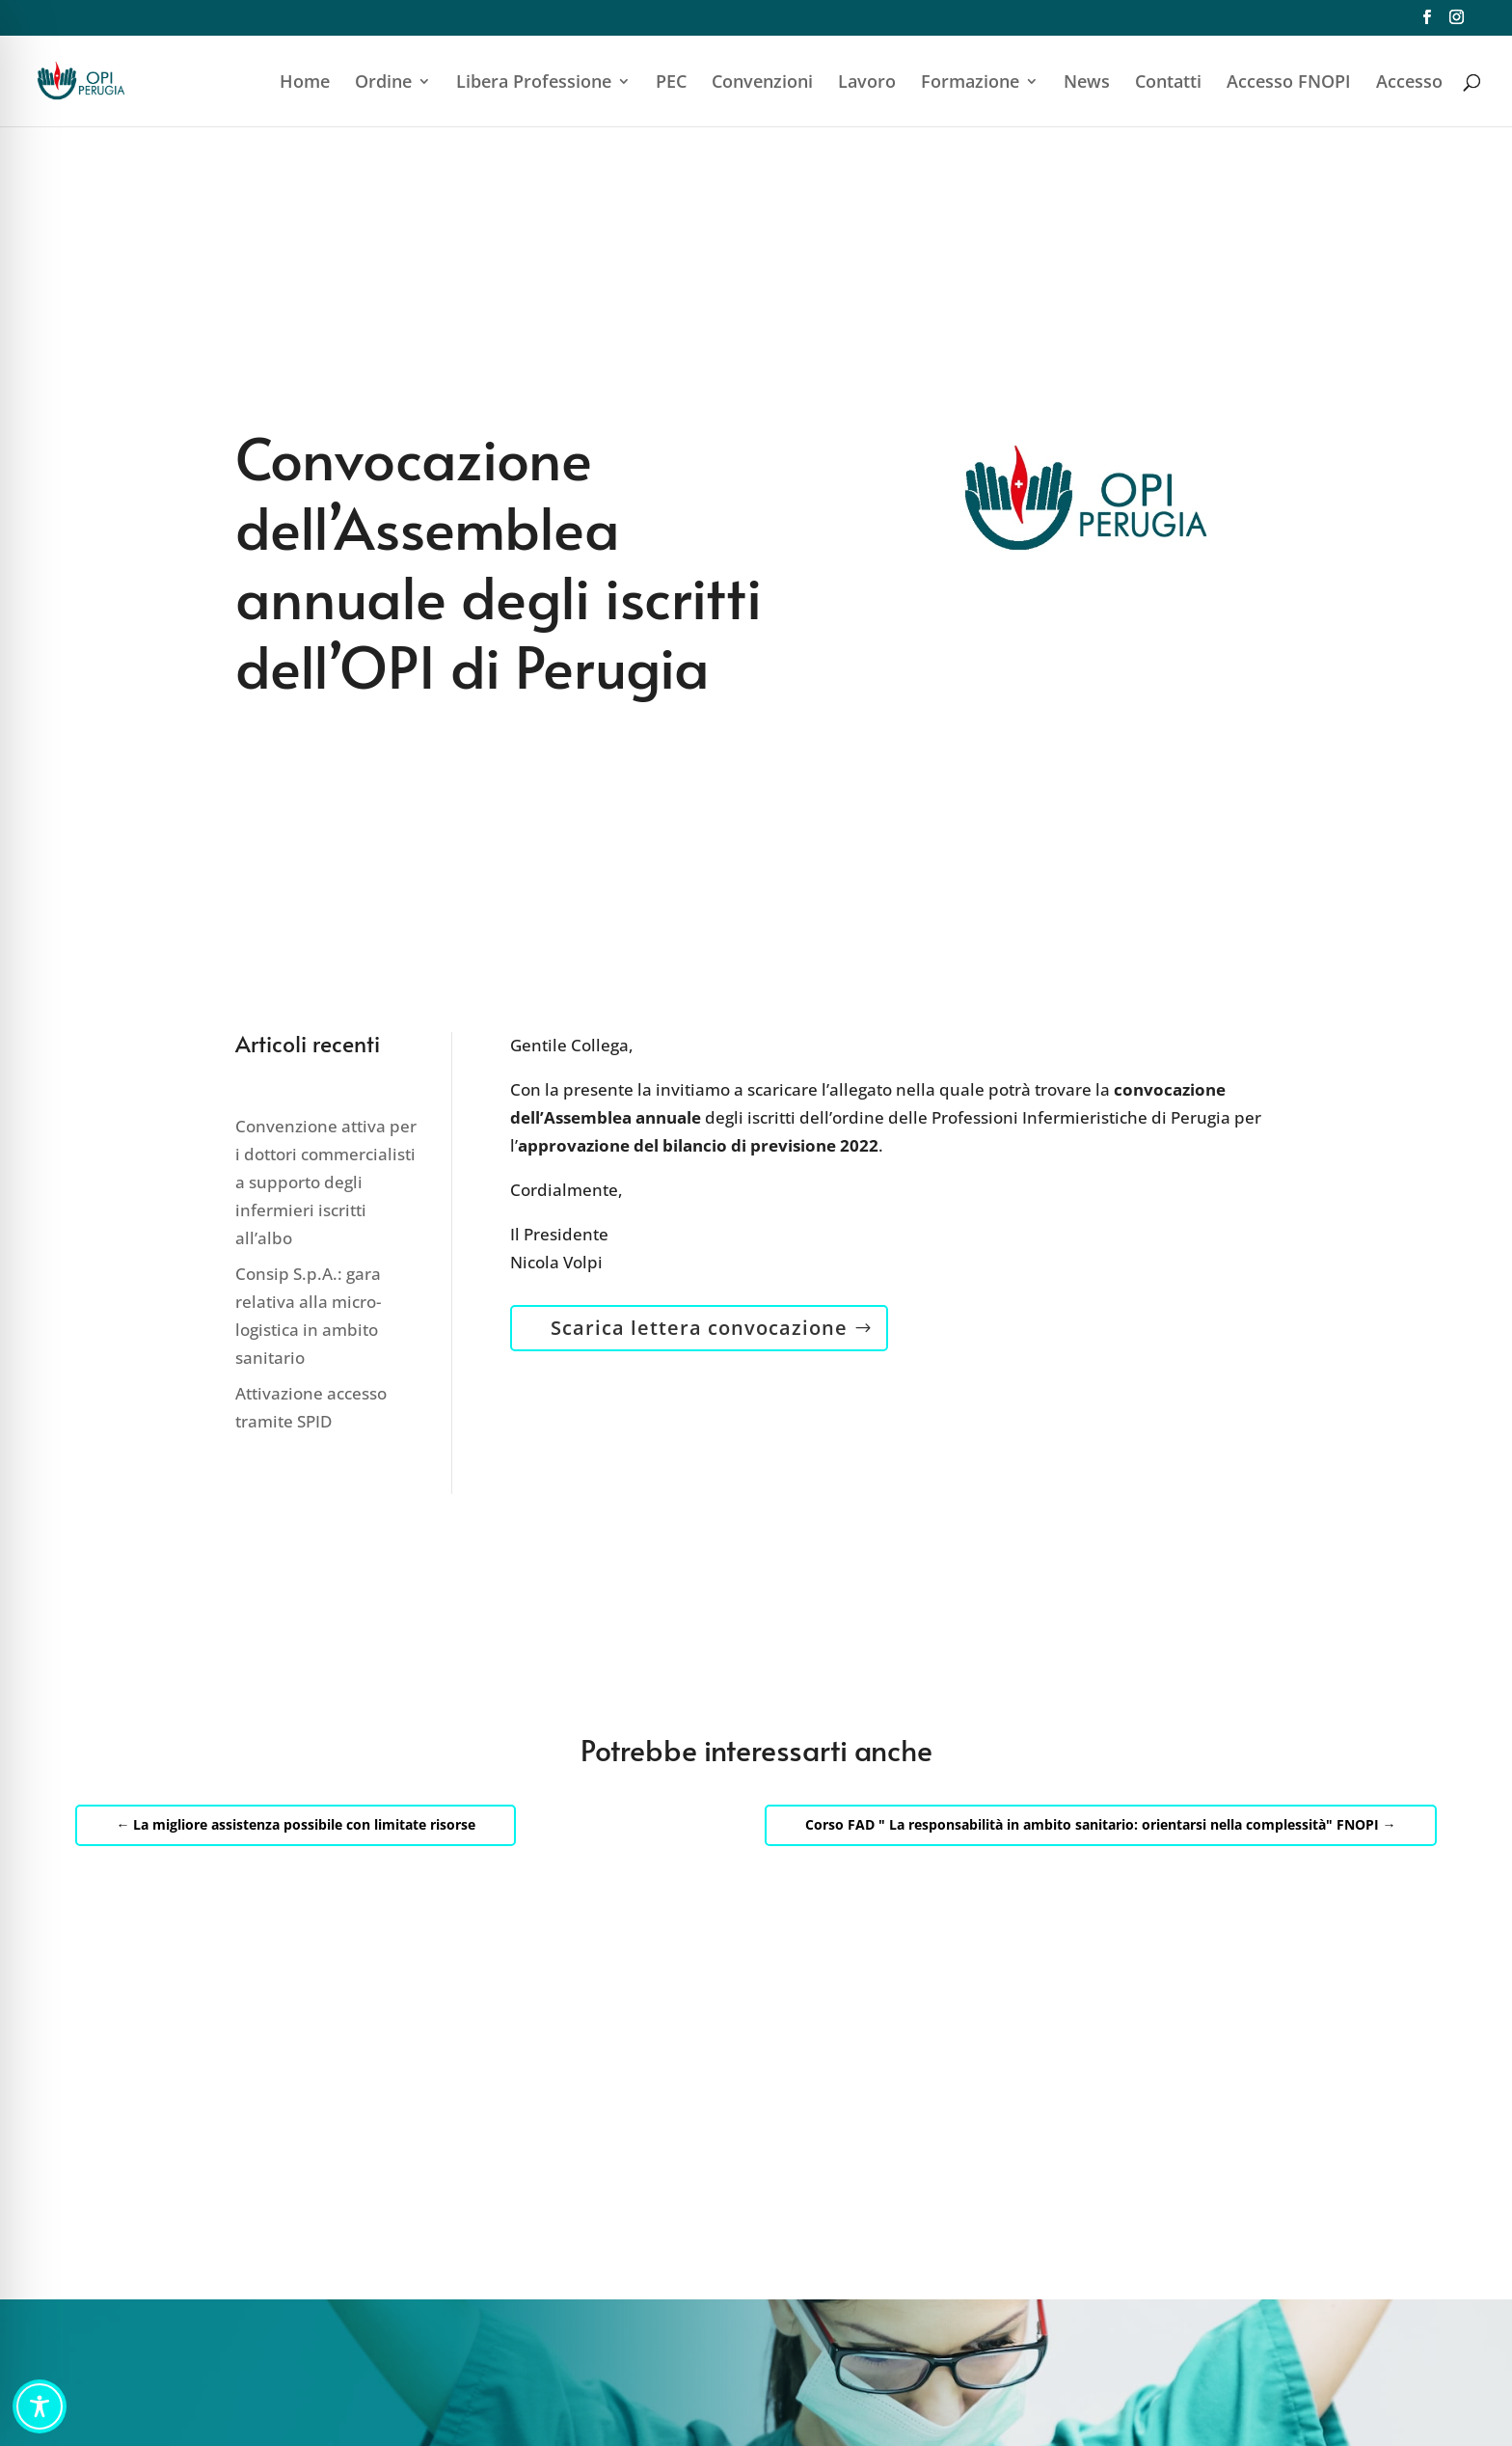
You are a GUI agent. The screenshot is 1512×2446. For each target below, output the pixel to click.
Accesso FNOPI (1289, 83)
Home (305, 83)
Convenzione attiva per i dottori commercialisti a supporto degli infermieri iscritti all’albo (326, 1182)
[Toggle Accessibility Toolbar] (39, 2406)
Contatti (1168, 83)
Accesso (1409, 83)
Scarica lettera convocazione (699, 1328)
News (1087, 83)
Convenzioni (762, 83)
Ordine (383, 83)
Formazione (970, 83)
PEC (671, 83)
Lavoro (867, 83)
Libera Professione (533, 83)
